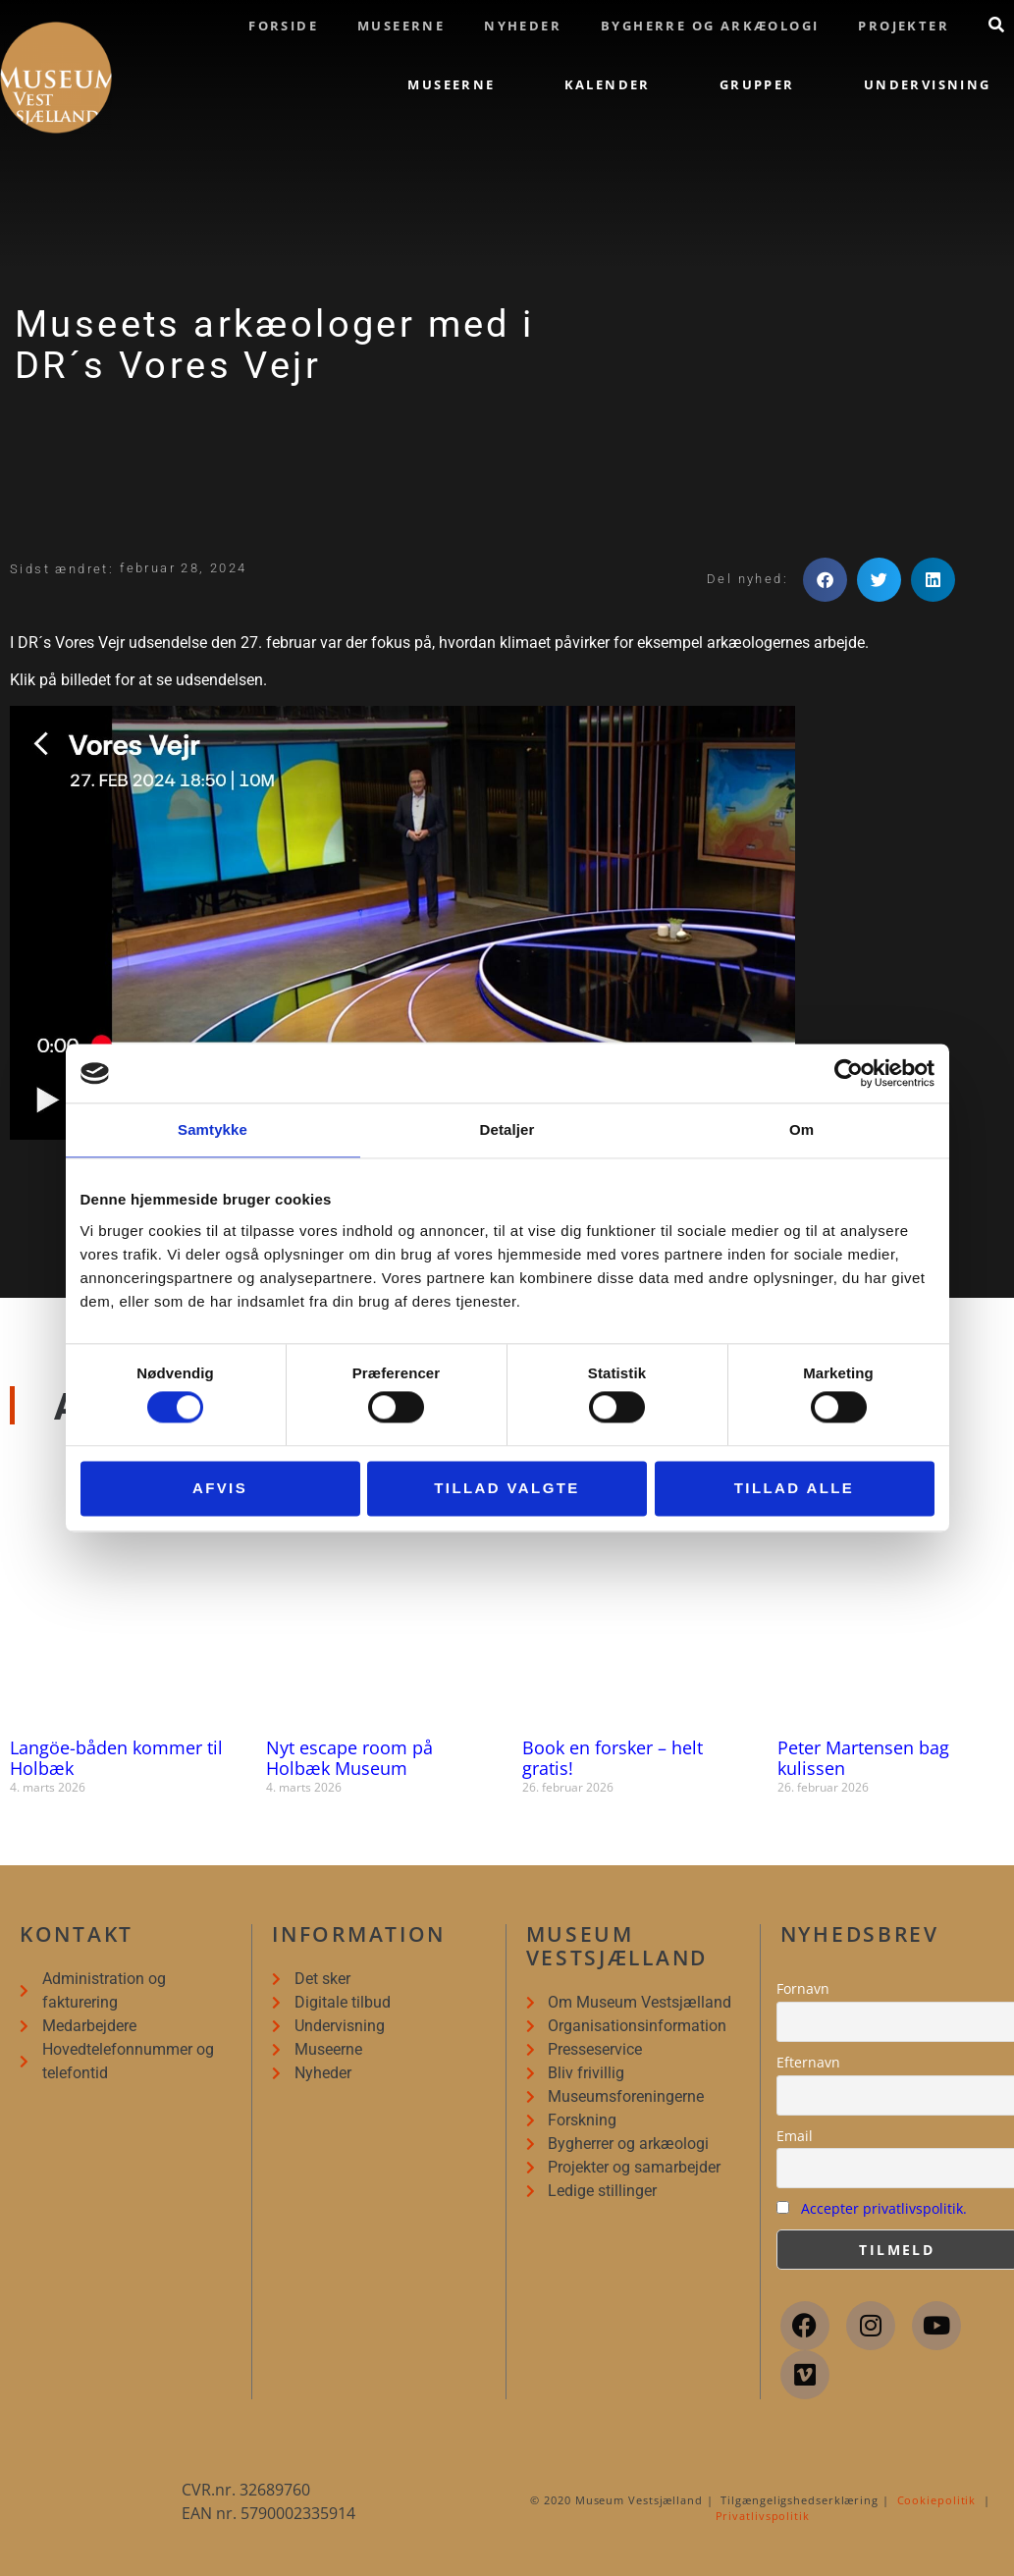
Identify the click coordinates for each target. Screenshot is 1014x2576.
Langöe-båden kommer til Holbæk (116, 1758)
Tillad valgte (506, 1487)
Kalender (607, 84)
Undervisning (927, 84)
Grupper (757, 84)
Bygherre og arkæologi (710, 25)
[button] (825, 580)
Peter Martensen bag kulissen (863, 1758)
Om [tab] (801, 1129)
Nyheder (522, 25)
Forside (283, 25)
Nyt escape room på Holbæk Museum (349, 1758)
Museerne (401, 25)
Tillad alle (794, 1487)
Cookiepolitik (937, 2500)
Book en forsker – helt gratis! (612, 1758)
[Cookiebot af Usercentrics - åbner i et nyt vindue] (848, 1073)
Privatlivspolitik (763, 2515)
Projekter (903, 25)
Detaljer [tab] (507, 1129)
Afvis (219, 1487)
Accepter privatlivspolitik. (884, 2208)
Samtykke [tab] (212, 1129)
